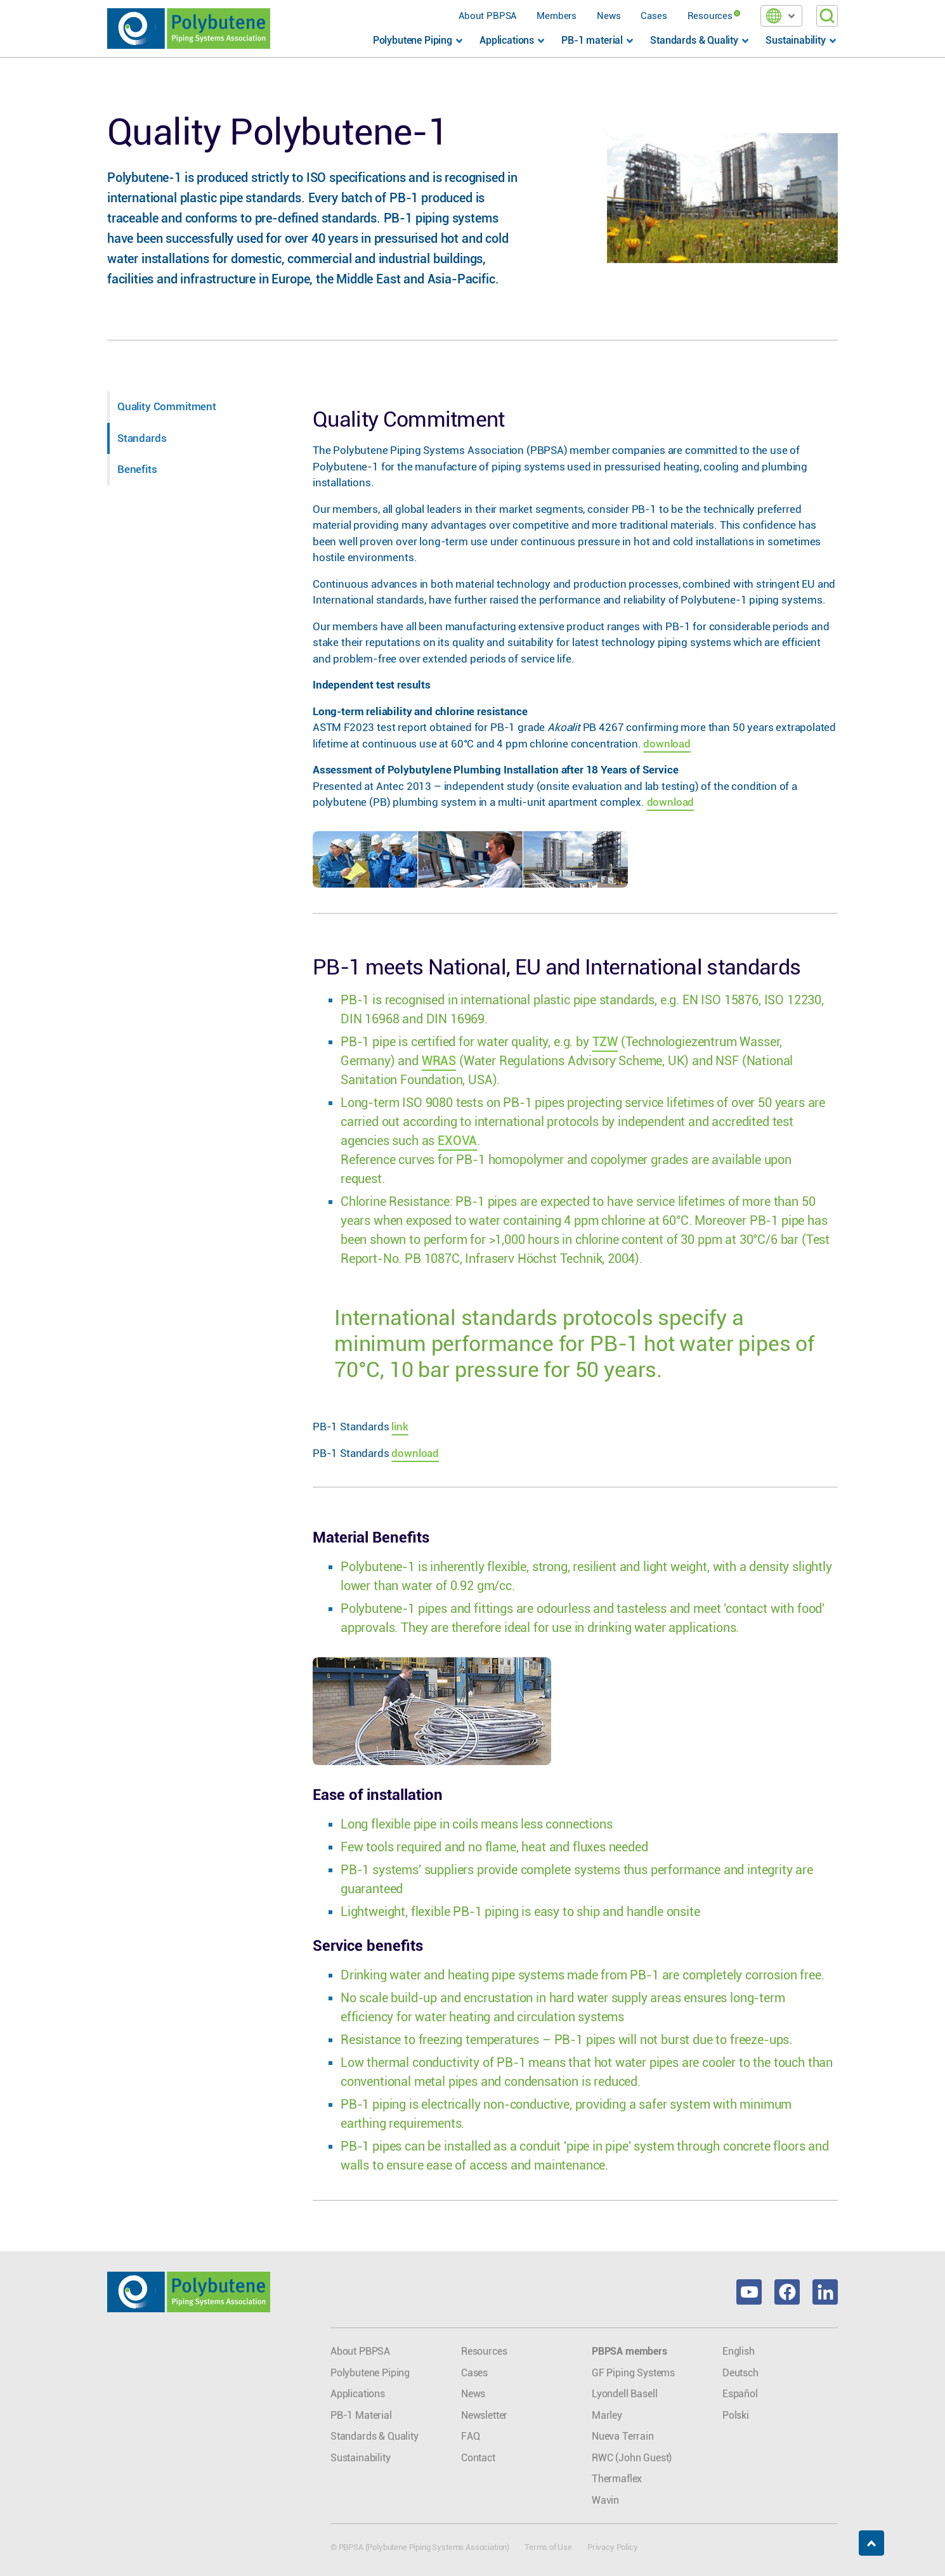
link (399, 1426)
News (608, 16)
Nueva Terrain (623, 2436)
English (738, 2351)
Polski (735, 2415)
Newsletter (484, 2415)
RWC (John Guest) (632, 2458)
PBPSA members (629, 2351)
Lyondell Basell (624, 2394)
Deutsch (740, 2373)
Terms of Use (548, 2547)
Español (740, 2394)
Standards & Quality (374, 2436)
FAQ (470, 2436)
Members (557, 16)
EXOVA (457, 1140)
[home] (188, 28)
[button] (781, 16)
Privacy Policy (612, 2547)
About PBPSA (487, 16)
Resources (710, 16)
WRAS (439, 1060)
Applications (357, 2394)
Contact (478, 2458)
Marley (607, 2415)
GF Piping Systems (633, 2373)
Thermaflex (617, 2479)
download (667, 743)
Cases (654, 16)
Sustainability (360, 2458)
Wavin (605, 2500)
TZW (605, 1041)
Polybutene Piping (370, 2373)
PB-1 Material (361, 2415)
